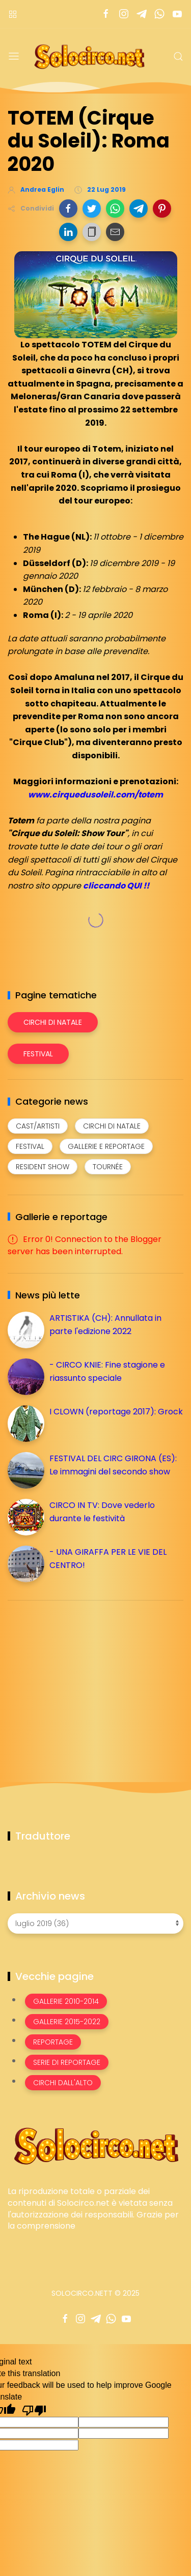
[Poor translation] (34, 2409)
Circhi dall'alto (63, 2083)
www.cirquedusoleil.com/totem (95, 795)
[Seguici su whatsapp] (159, 14)
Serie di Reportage (66, 2062)
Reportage (53, 2042)
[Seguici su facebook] (105, 14)
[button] (68, 208)
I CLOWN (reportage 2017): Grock (116, 1411)
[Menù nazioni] (13, 14)
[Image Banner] (95, 2145)
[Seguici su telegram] (141, 14)
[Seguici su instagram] (123, 14)
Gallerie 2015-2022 (66, 2022)
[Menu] (14, 56)
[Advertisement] (84, 1679)
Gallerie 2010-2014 (66, 2001)
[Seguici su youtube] (177, 14)
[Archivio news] (95, 1923)
